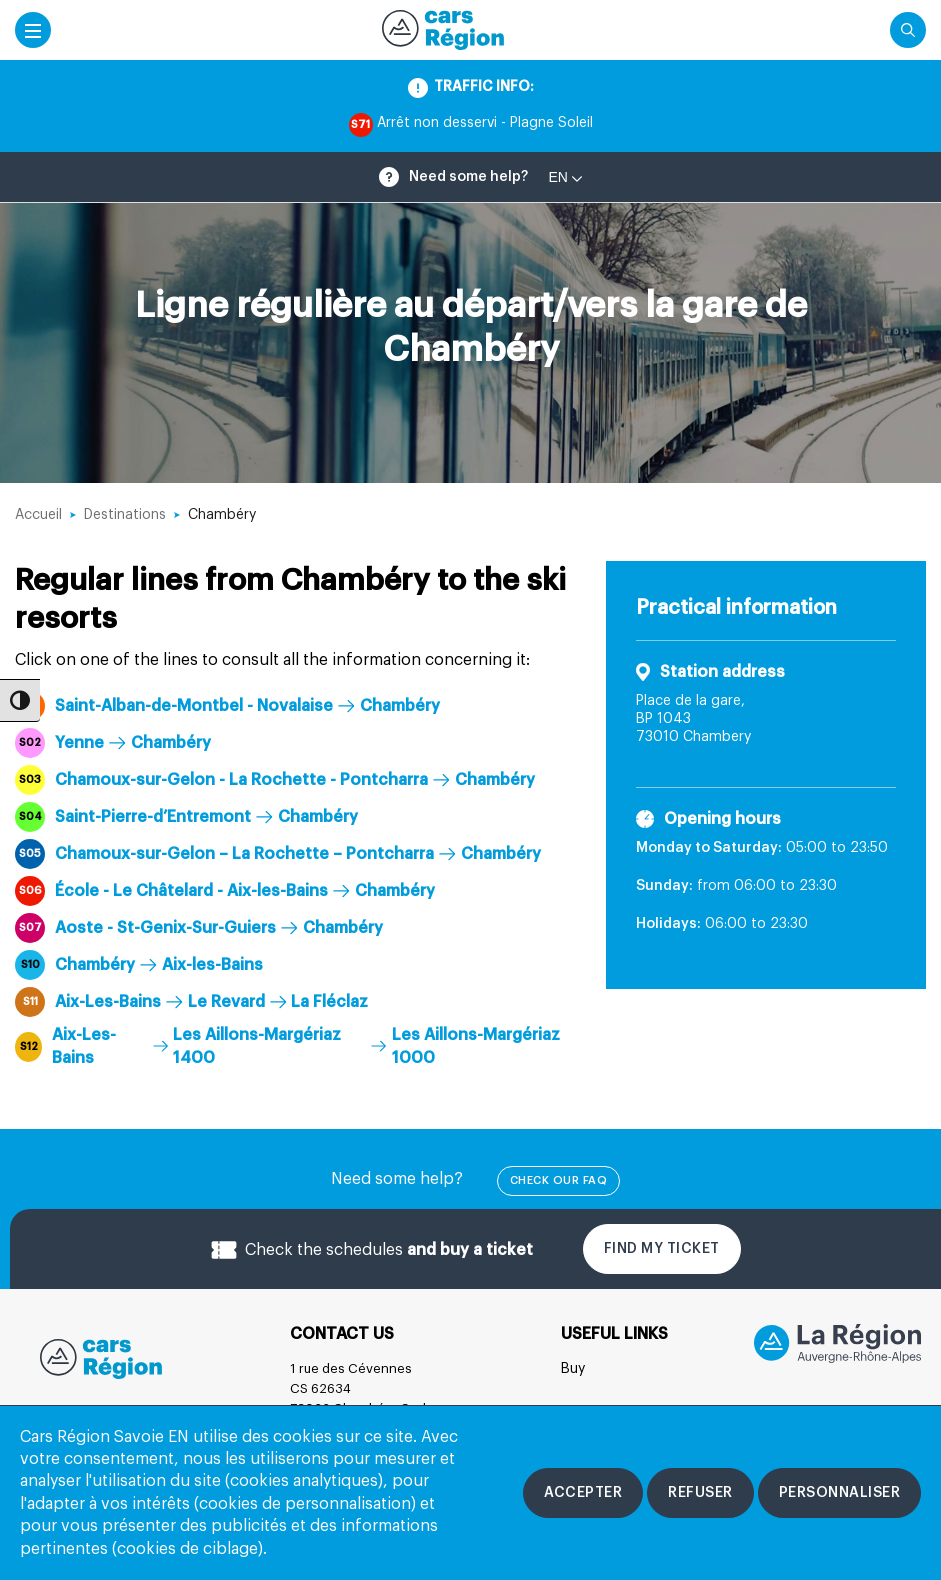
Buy (573, 1369)
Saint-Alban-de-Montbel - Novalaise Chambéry (227, 706)
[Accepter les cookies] (583, 1493)
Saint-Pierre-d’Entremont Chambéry (186, 817)
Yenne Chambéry (113, 743)
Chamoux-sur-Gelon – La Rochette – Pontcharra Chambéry (278, 854)
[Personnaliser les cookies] (840, 1493)
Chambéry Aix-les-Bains (139, 965)
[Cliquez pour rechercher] (908, 30)
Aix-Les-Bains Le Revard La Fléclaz (191, 1002)
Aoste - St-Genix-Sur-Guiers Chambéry (199, 928)
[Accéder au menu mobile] (33, 30)
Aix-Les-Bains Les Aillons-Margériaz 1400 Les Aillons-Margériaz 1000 (287, 1046)
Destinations (125, 515)
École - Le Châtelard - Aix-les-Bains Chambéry (225, 891)
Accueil (38, 515)
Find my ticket (662, 1249)
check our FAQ (559, 1180)
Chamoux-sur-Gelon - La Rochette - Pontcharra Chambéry (275, 780)
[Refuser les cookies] (700, 1493)
